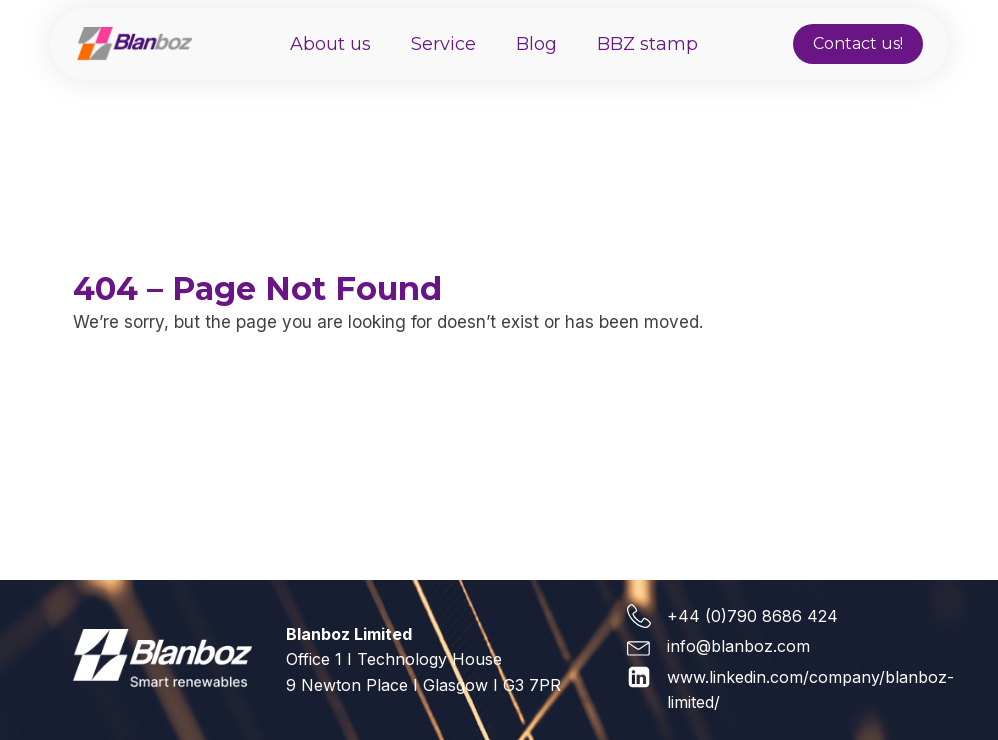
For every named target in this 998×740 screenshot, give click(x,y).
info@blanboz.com (738, 646)
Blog (536, 44)
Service (443, 44)
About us (330, 44)
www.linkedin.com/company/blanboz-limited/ (810, 690)
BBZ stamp (647, 44)
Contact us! (858, 43)
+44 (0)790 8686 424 (752, 616)
